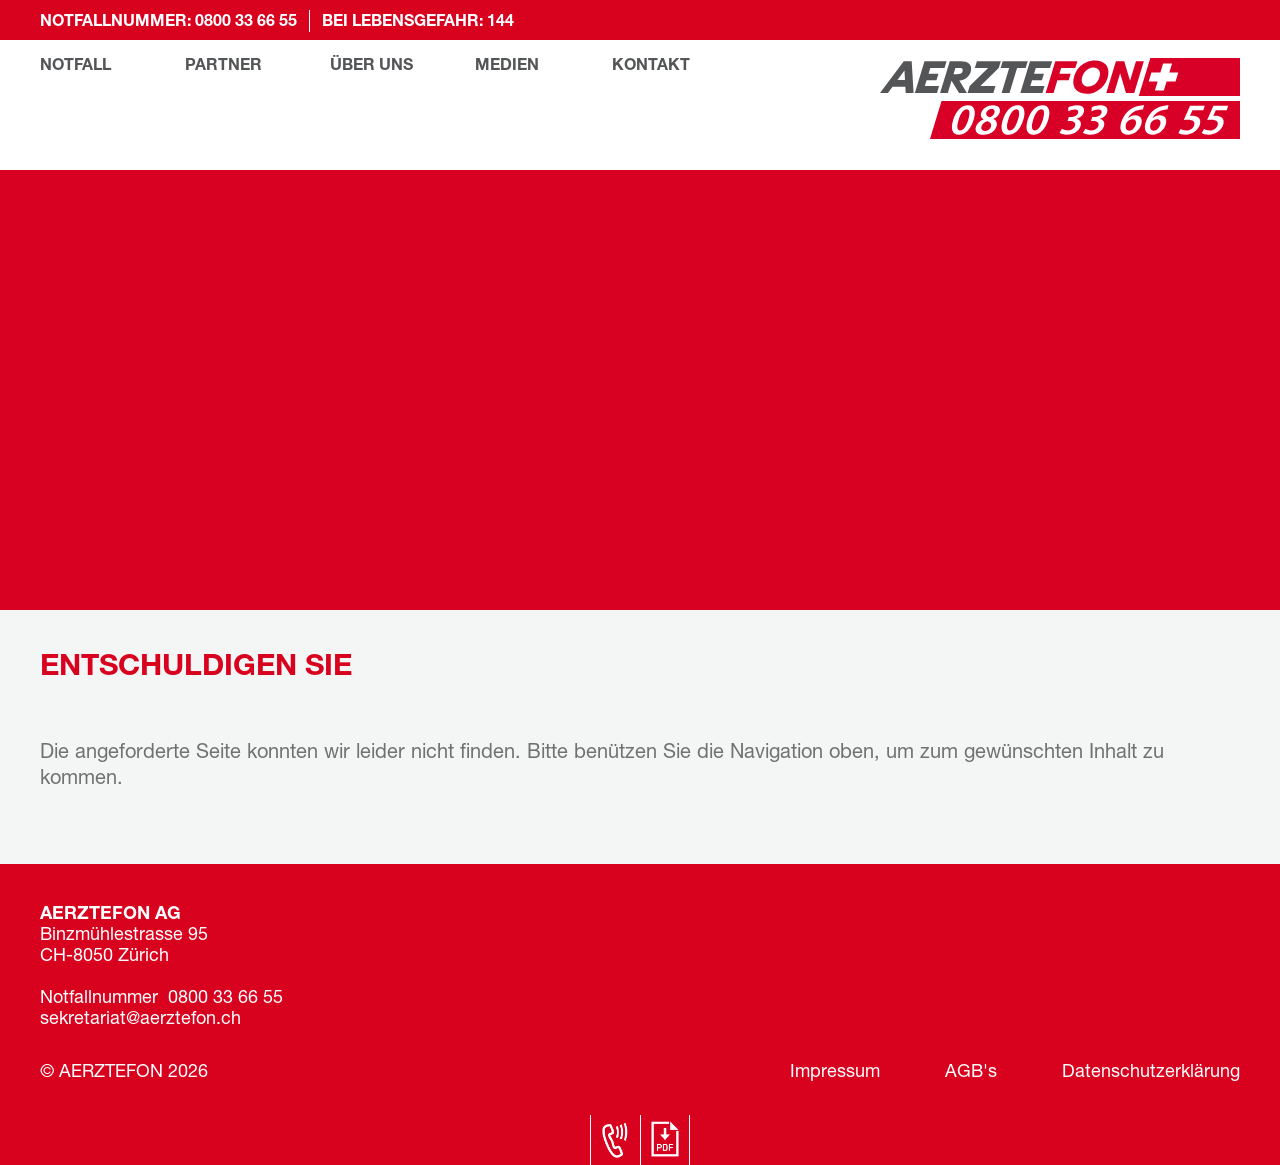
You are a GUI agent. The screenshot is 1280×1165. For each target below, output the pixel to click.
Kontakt (651, 66)
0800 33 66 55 (246, 22)
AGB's (971, 1072)
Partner (223, 66)
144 (500, 22)
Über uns (371, 66)
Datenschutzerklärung (1151, 1072)
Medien (507, 66)
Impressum (835, 1072)
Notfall (75, 66)
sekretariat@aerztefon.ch (140, 1019)
